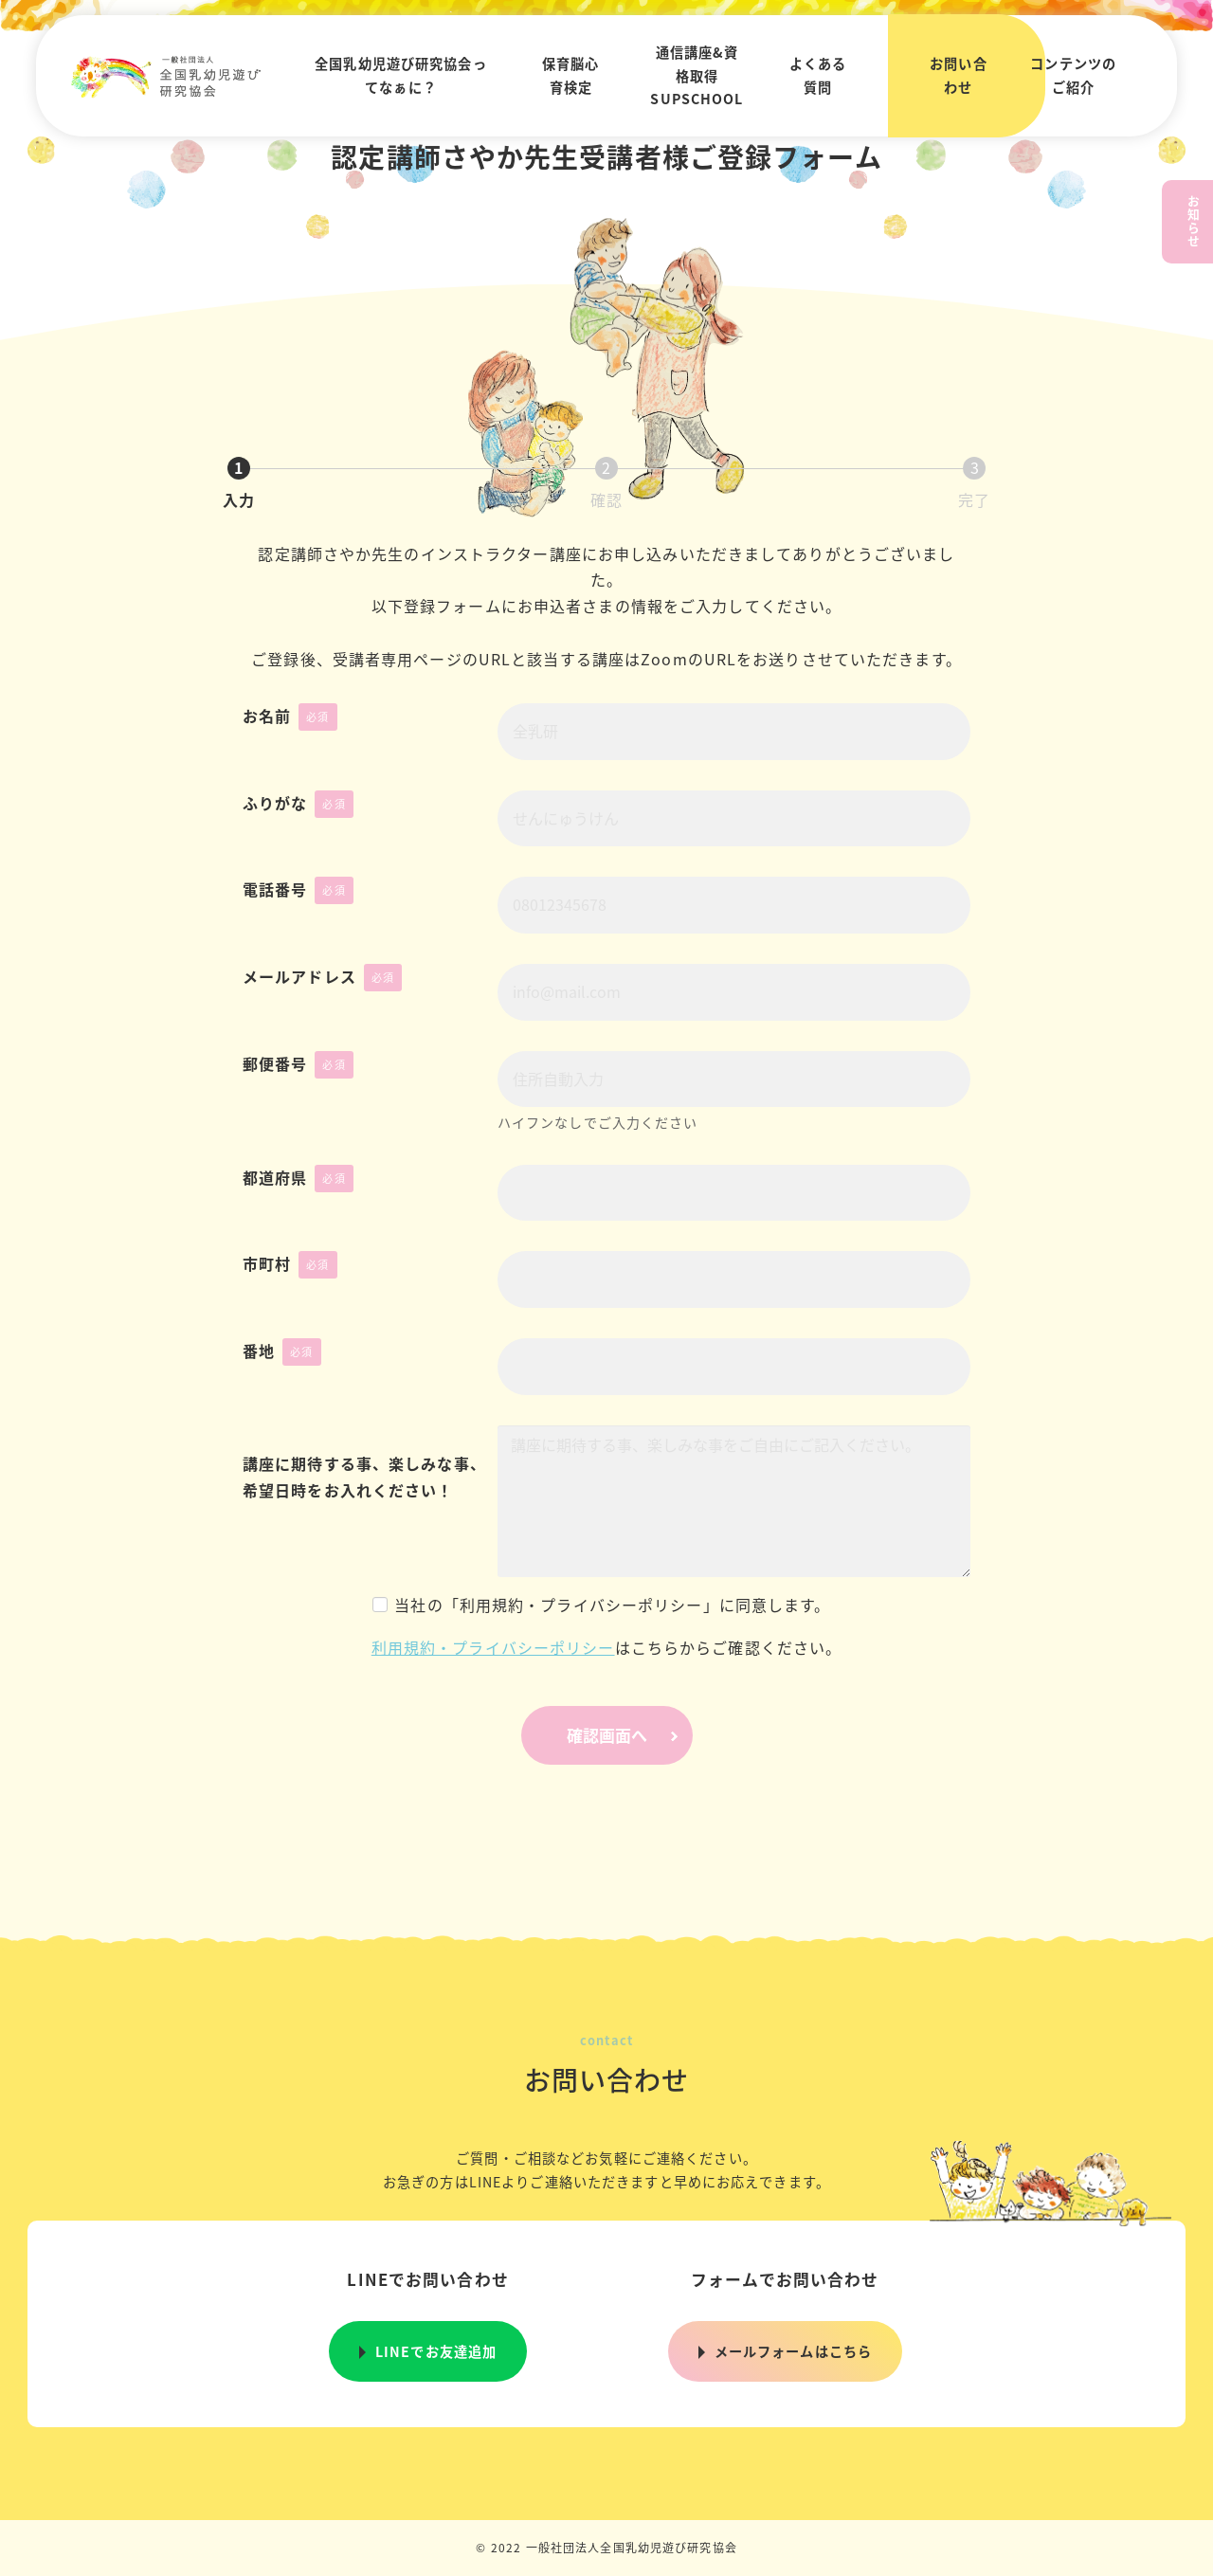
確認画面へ (627, 1735)
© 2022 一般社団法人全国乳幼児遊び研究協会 (606, 2547)
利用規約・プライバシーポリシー (493, 1647)
